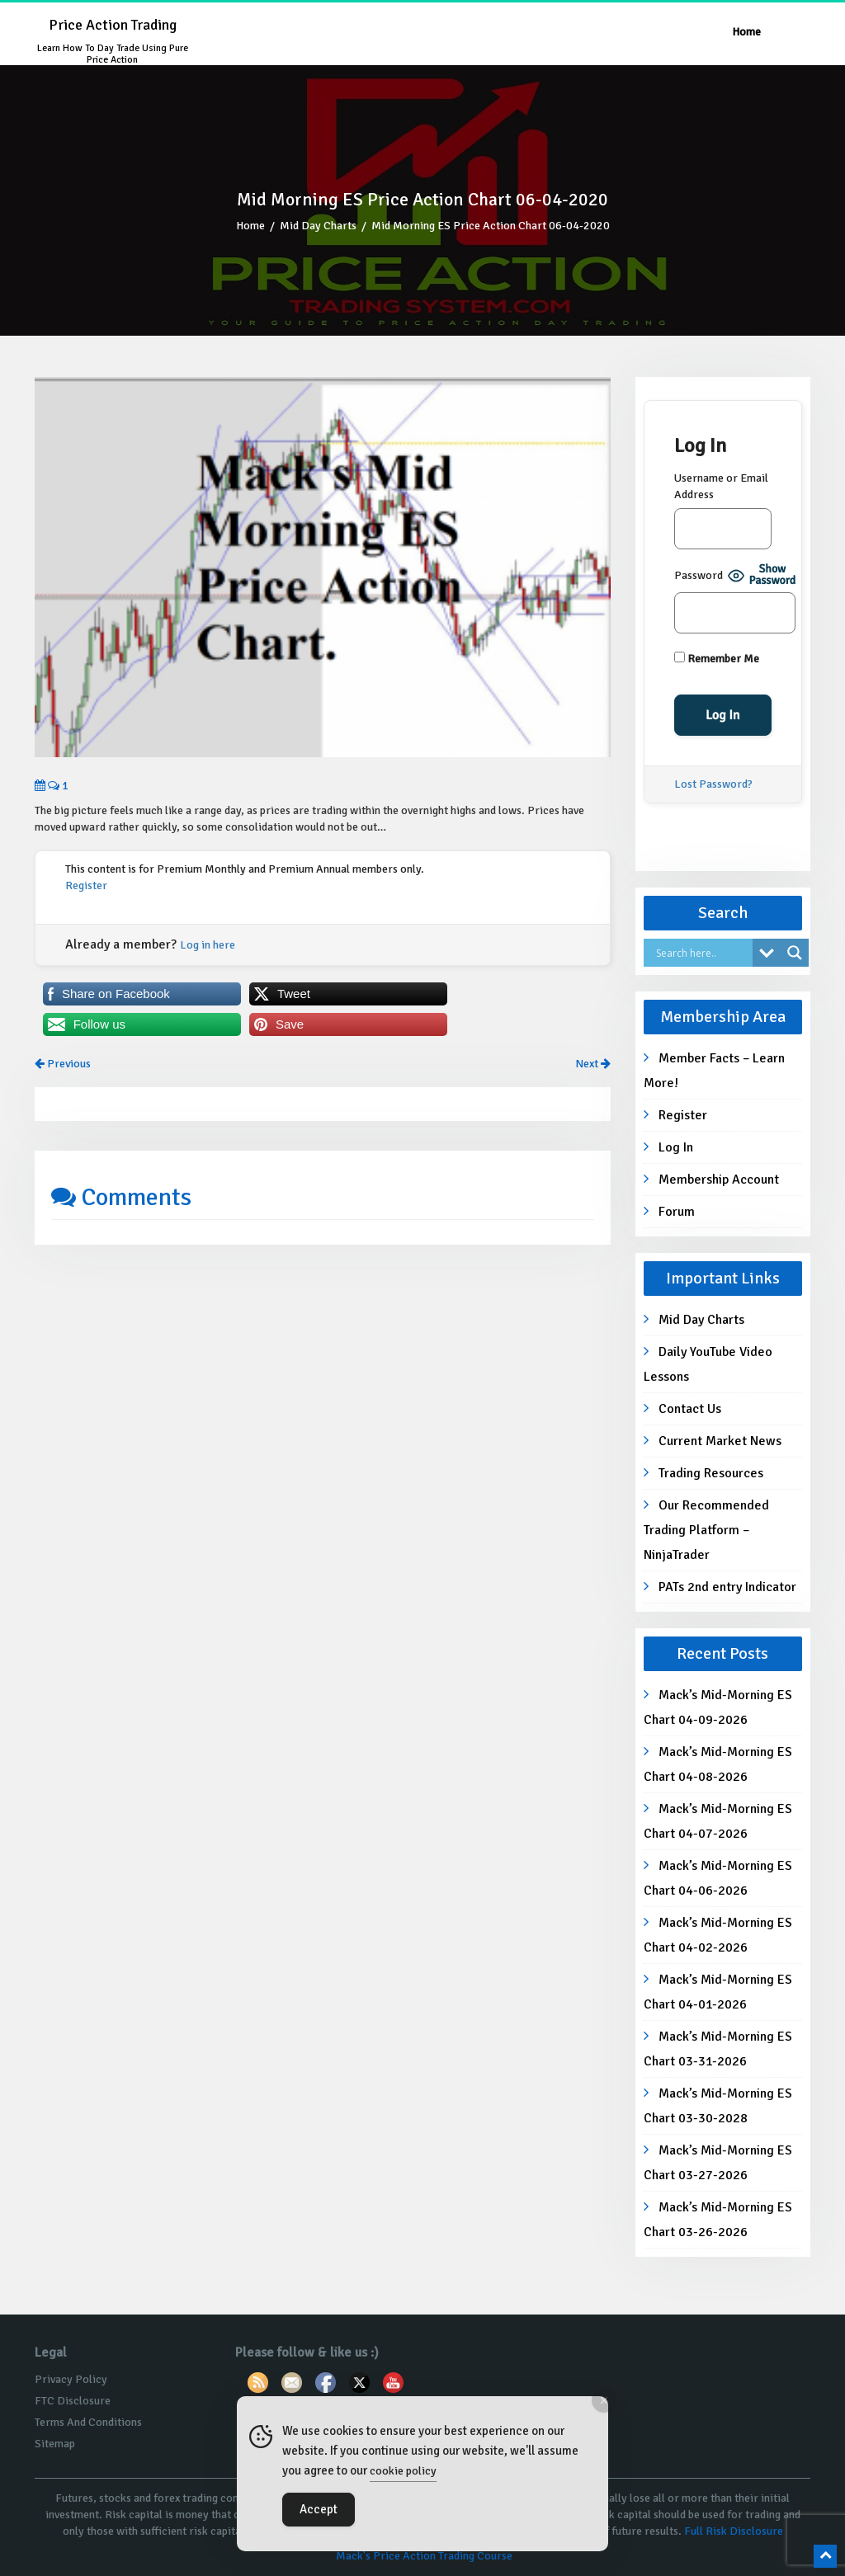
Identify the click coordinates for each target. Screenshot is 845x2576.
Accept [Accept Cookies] (319, 2509)
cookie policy (403, 2471)
